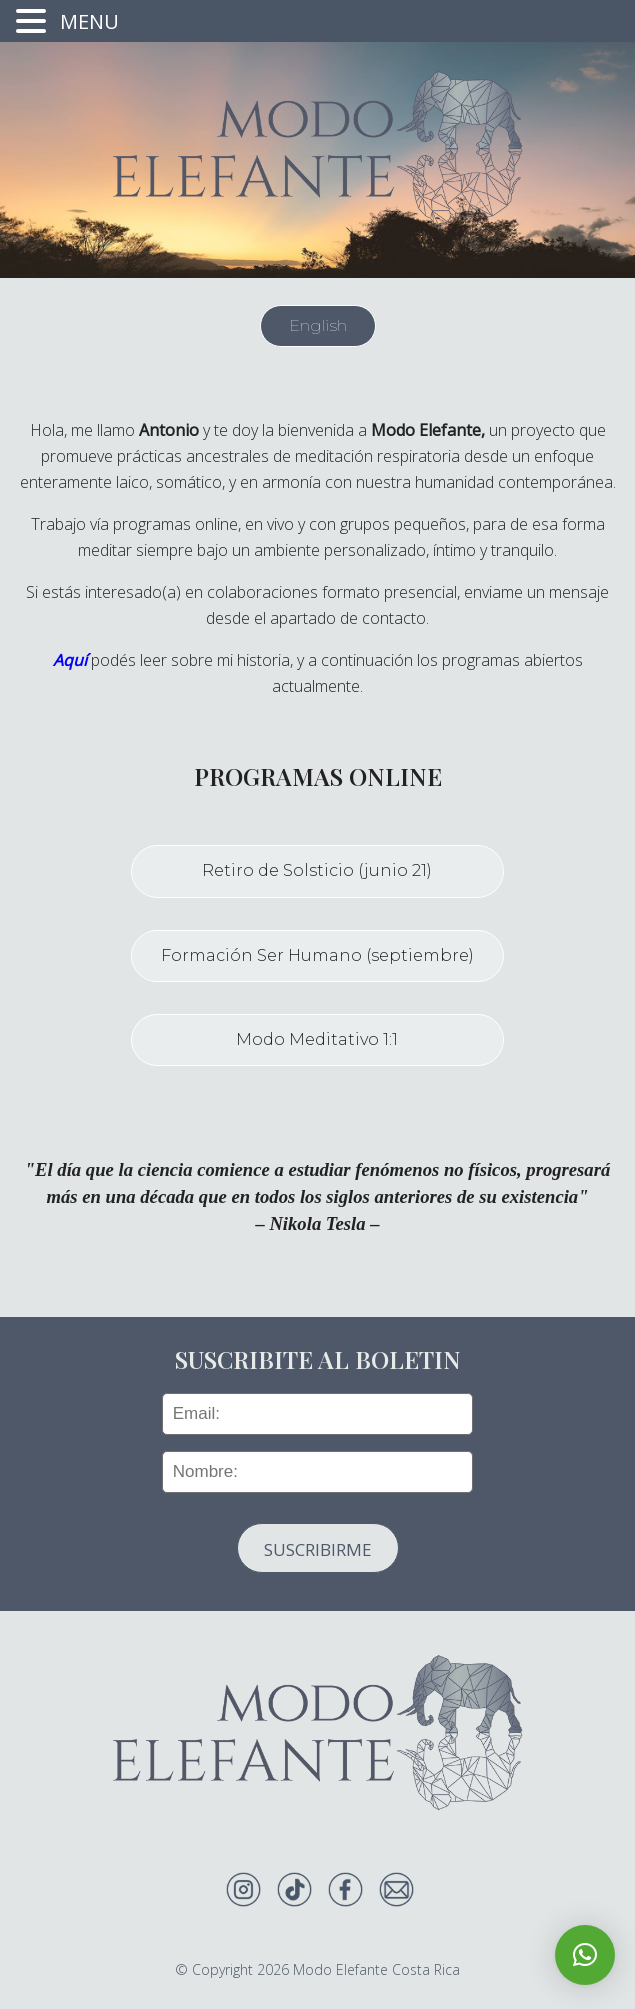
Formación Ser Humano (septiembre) (317, 955)
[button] (585, 1955)
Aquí (70, 660)
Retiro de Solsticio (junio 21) (317, 870)
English (318, 325)
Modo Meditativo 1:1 (317, 1039)
